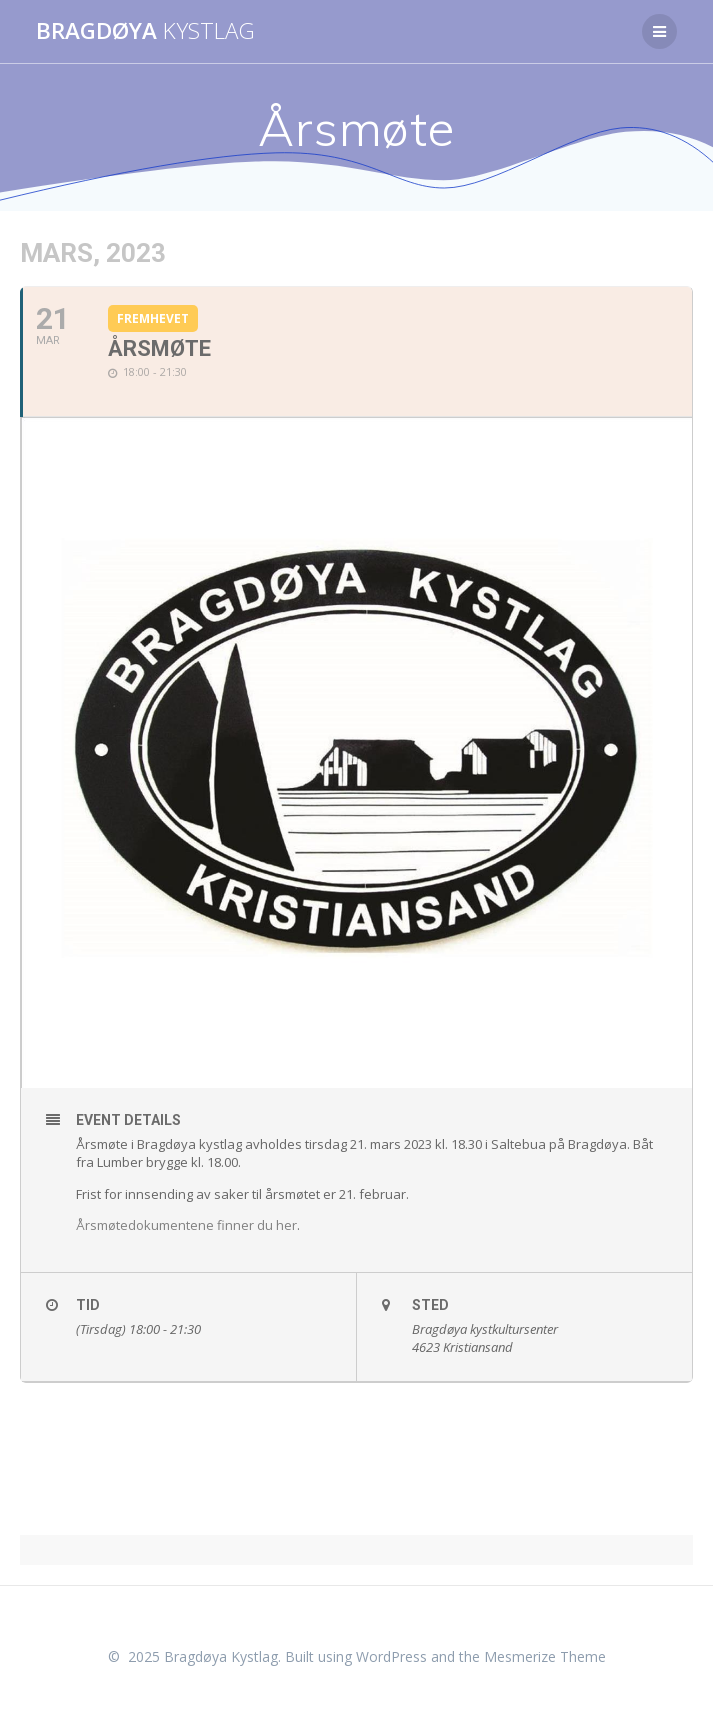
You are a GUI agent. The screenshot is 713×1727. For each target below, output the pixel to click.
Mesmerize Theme (545, 1656)
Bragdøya (145, 31)
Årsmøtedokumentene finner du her (186, 1225)
